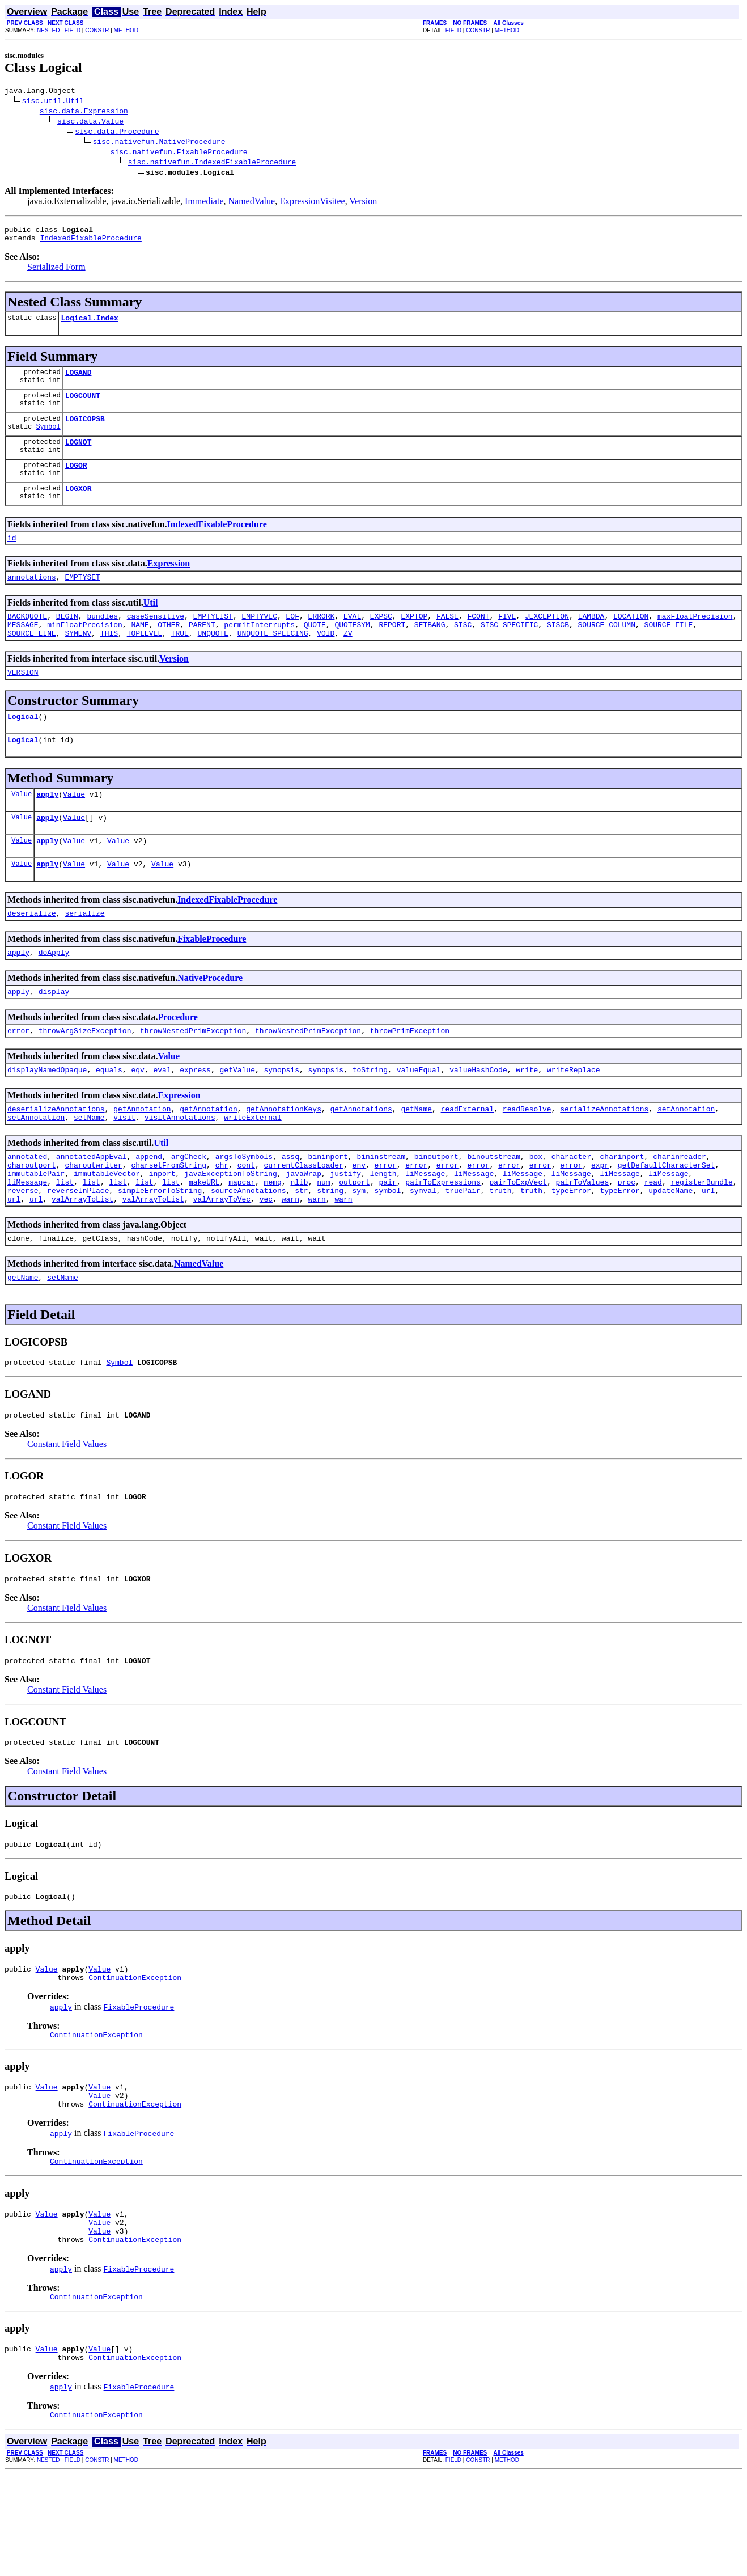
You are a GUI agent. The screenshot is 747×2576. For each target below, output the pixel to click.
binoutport (436, 1207)
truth (500, 1248)
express (195, 1115)
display (54, 1034)
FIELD (72, 30)
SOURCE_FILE (668, 648)
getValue (236, 1115)
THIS (109, 658)
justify (346, 1228)
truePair (462, 1248)
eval (162, 1115)
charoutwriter (93, 1217)
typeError (571, 1248)
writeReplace (573, 1115)
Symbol (48, 440)
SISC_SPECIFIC (509, 648)
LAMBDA (591, 638)
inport (162, 1228)
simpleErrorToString (160, 1248)
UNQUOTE (212, 658)
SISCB (558, 648)
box (535, 1207)
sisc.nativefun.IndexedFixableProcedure (212, 163)
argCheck (188, 1207)
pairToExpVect (517, 1238)
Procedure (178, 1059)
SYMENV (78, 658)
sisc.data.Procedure (117, 133)
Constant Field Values (67, 1510)
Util (150, 623)
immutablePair (36, 1228)
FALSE (447, 638)
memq (273, 1238)
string (330, 1248)
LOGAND (78, 380)
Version (363, 203)
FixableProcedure (211, 978)
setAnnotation (686, 1156)
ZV (348, 658)
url (708, 1248)
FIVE (507, 638)
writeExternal (252, 1166)
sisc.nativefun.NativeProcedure (158, 143)
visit (124, 1166)
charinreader (679, 1207)
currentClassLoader (303, 1217)
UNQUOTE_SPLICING (272, 658)
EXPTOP (414, 638)
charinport (622, 1207)
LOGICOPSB (85, 430)
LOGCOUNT (82, 405)
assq (290, 1207)
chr (221, 1217)
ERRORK (321, 638)
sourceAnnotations (248, 1248)
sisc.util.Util (53, 102)
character (571, 1207)
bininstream (380, 1207)
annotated (27, 1207)
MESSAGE (23, 648)
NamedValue (251, 203)
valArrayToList (82, 1258)
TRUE (180, 658)
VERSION (23, 699)
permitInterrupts (259, 648)
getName (416, 1156)
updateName (670, 1248)
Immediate (204, 203)
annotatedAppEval (91, 1207)
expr (600, 1217)
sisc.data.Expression (84, 112)
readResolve (527, 1156)
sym (359, 1248)
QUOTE (315, 648)
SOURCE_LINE (31, 658)
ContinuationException (134, 2057)
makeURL (204, 1238)
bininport (328, 1207)
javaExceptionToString (230, 1228)
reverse (23, 1248)
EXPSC (381, 638)
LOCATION (630, 638)
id (11, 556)
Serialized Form (56, 272)
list (65, 1238)
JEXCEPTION (547, 638)
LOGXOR (78, 505)
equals (109, 1115)
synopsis (281, 1115)
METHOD (126, 30)
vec (266, 1258)
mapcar (241, 1238)
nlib (299, 1238)
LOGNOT (78, 455)
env (359, 1217)
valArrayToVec (222, 1258)
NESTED (48, 30)
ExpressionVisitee (312, 203)
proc (626, 1238)
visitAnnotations (180, 1166)
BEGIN (67, 638)
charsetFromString (168, 1217)
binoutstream (493, 1207)
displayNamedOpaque (47, 1115)
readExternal (467, 1156)
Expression (168, 582)
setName (89, 1166)
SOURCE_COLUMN (606, 648)
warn (290, 1258)
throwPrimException (409, 1074)
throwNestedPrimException (193, 1074)
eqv (137, 1115)
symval (423, 1248)
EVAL (352, 638)
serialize (84, 952)
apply (47, 826)
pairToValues (582, 1238)
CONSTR (97, 30)
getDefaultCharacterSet (666, 1217)
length (383, 1228)
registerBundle (701, 1238)
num (323, 1238)
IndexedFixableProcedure (90, 243)
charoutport (31, 1217)
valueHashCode (478, 1115)
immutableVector (107, 1228)
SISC (463, 648)
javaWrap (303, 1228)
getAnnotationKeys (283, 1156)
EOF (292, 638)
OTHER (169, 648)
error (18, 1074)
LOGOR (76, 480)
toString (370, 1115)
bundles (102, 638)
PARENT (202, 648)
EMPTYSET (82, 597)
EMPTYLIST (213, 638)
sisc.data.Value (90, 122)
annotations (31, 597)
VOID (325, 658)
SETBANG (429, 648)
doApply (54, 993)
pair (387, 1238)
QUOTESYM (352, 648)
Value (21, 826)
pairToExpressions (443, 1238)
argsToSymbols (244, 1207)
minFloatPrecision (84, 648)
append (148, 1207)
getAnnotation (142, 1156)
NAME (139, 648)
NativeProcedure (210, 1018)
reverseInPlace (78, 1248)
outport (354, 1238)
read (652, 1238)
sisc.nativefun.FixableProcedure (179, 153)
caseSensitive (155, 638)
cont (246, 1217)
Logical (23, 745)
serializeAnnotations (604, 1156)
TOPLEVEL (144, 658)
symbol (388, 1248)
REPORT (392, 648)
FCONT (478, 638)
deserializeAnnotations (56, 1156)
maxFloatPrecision (695, 638)
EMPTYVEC (259, 638)
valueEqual (419, 1115)
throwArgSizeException (85, 1074)
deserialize (31, 952)
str (301, 1248)
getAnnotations (361, 1156)
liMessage (425, 1228)
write (527, 1115)
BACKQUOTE (27, 638)
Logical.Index (89, 324)
